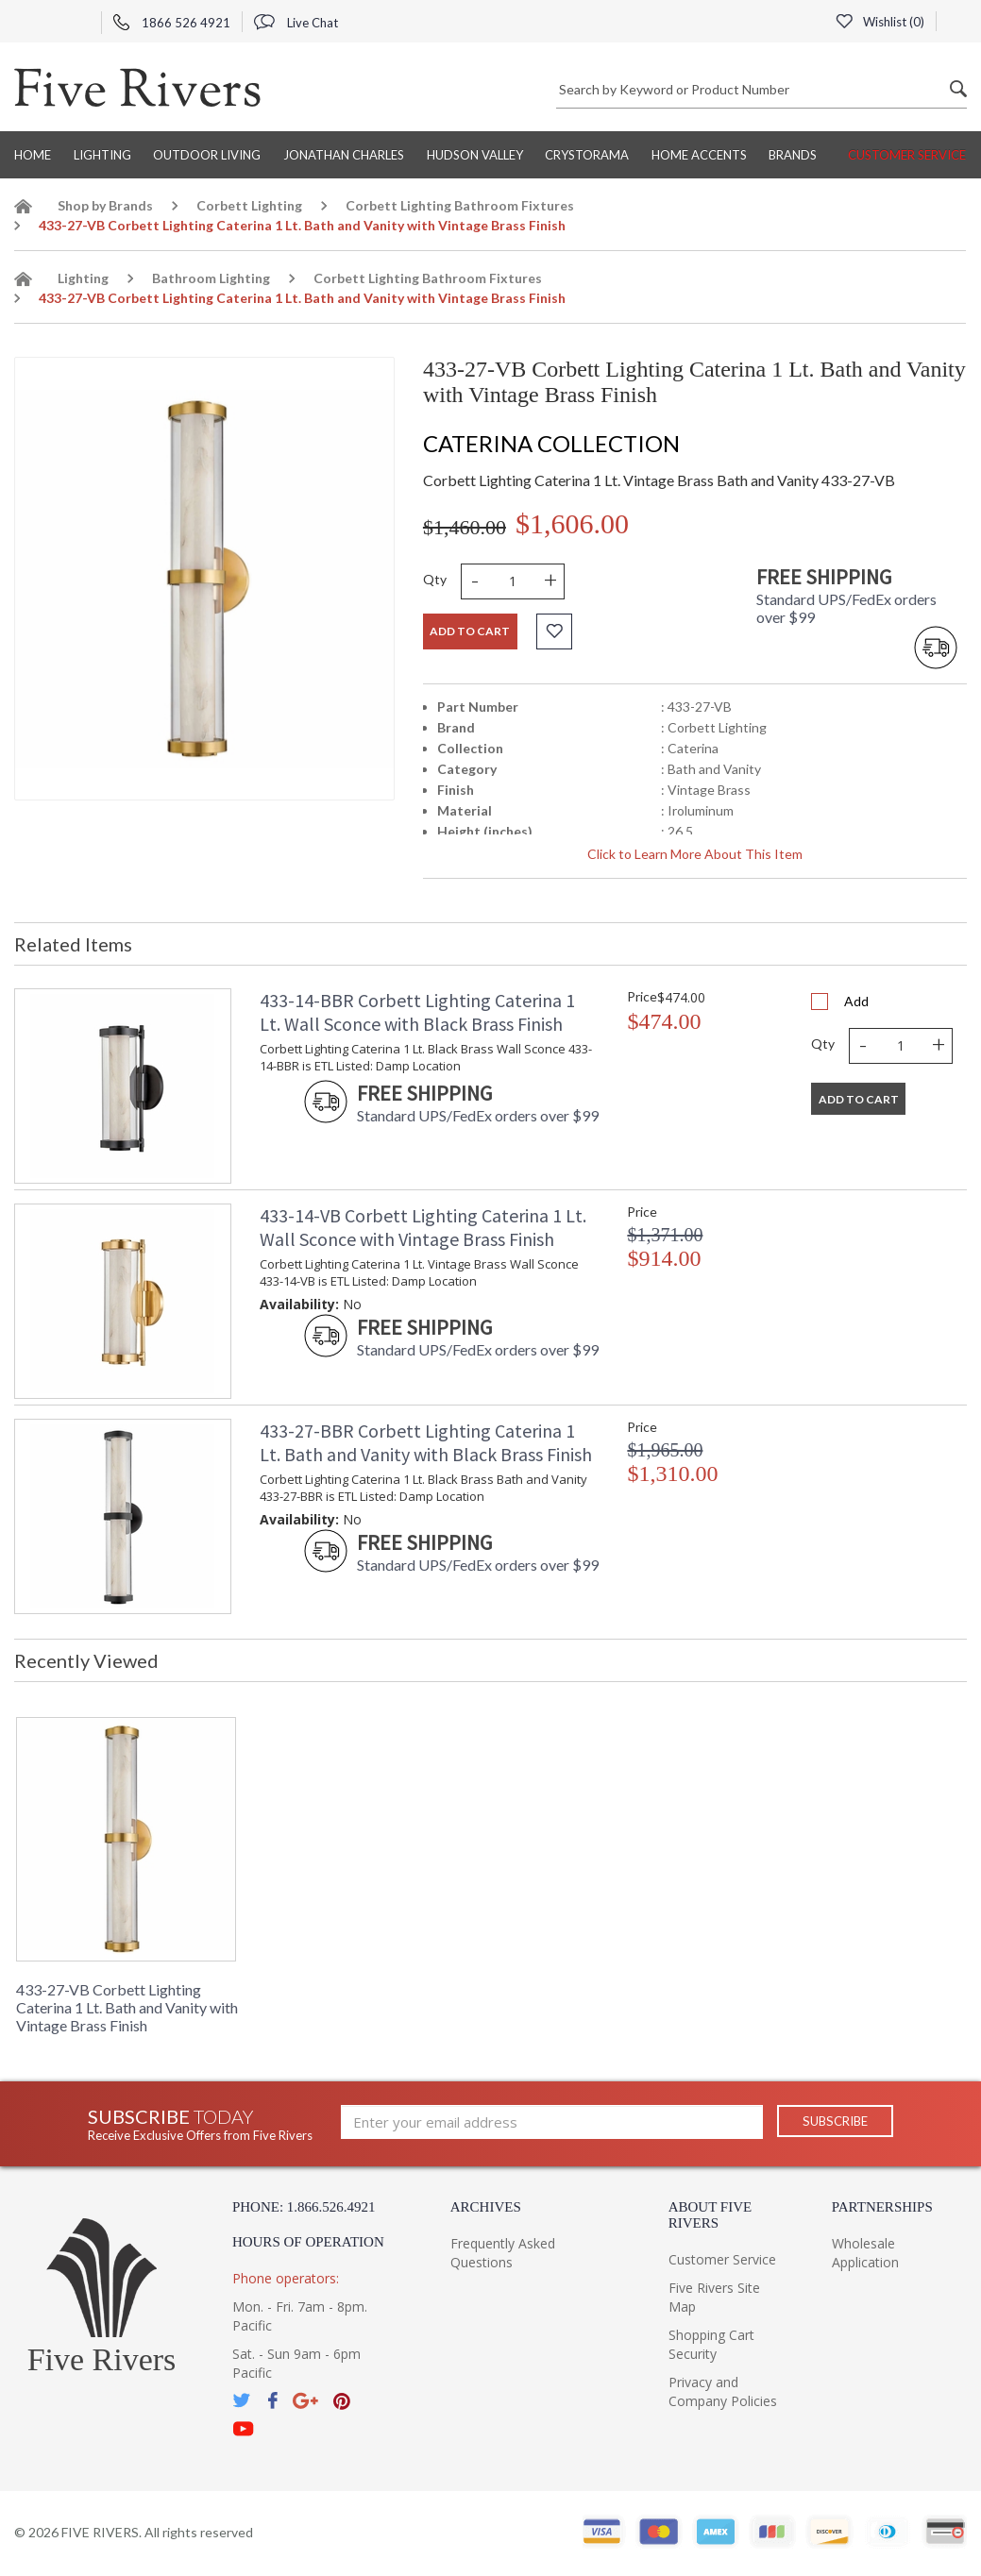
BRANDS (793, 154)
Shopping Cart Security (711, 2344)
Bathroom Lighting (211, 278)
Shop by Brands (105, 205)
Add (856, 1001)
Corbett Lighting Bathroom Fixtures (460, 205)
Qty (435, 579)
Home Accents (699, 154)
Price (642, 996)
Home (32, 154)
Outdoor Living (207, 154)
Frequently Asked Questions (502, 2252)
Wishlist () (879, 21)
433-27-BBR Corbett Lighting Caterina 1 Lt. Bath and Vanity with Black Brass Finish (426, 1442)
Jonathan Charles (343, 154)
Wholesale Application (865, 2252)
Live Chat (296, 22)
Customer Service (907, 154)
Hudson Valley (475, 154)
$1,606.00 (572, 523)
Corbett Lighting (249, 205)
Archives (485, 2206)
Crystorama (587, 154)
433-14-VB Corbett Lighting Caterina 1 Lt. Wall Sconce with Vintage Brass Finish (423, 1227)
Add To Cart (859, 1099)
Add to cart (470, 631)
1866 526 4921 (171, 22)
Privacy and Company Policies (722, 2391)
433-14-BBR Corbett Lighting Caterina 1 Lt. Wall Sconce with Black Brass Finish (417, 1011)
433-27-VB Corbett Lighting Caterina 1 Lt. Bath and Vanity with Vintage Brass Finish (127, 2007)
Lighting (102, 154)
